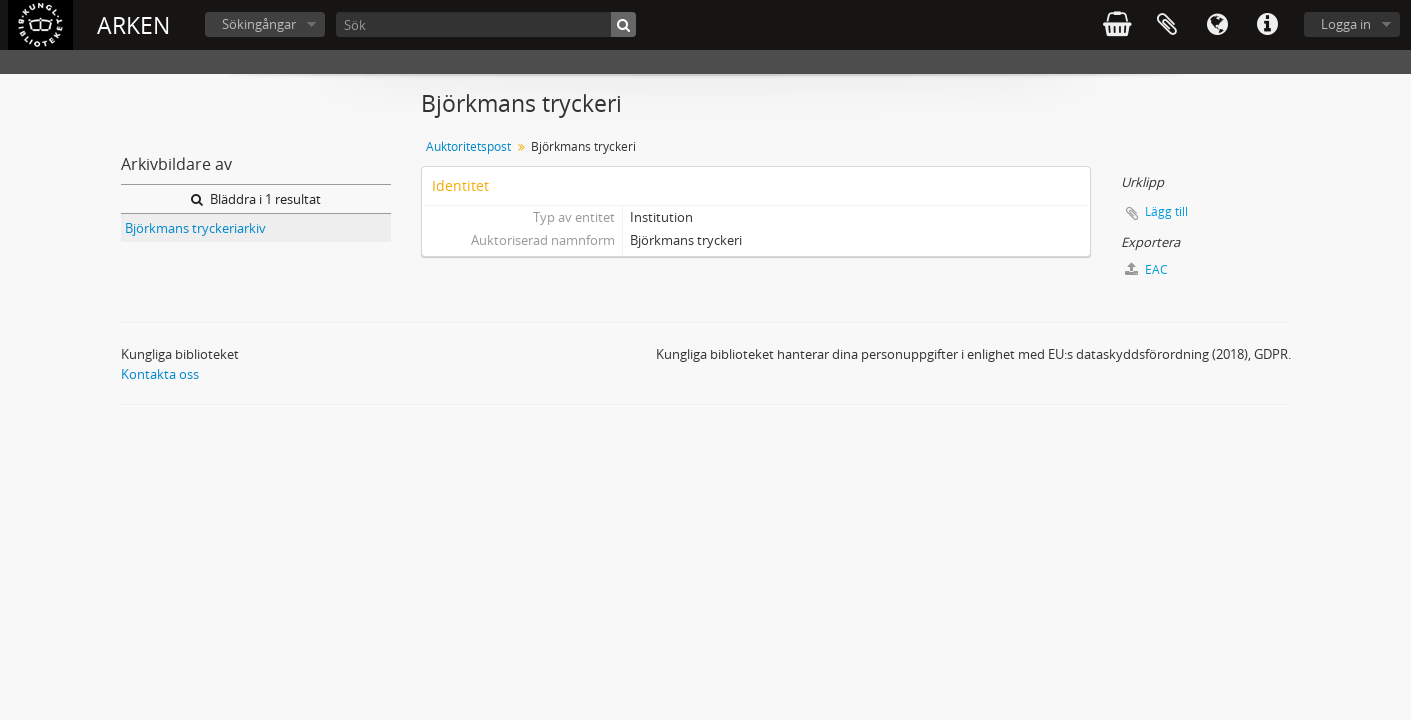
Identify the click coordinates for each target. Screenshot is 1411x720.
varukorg (1117, 25)
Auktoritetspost (468, 146)
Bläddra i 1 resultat (256, 199)
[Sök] (486, 24)
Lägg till (1166, 211)
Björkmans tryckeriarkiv (195, 228)
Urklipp (1167, 25)
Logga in (1346, 24)
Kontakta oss (160, 374)
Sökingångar (259, 24)
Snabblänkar (1267, 25)
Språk (1217, 25)
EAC (1146, 269)
